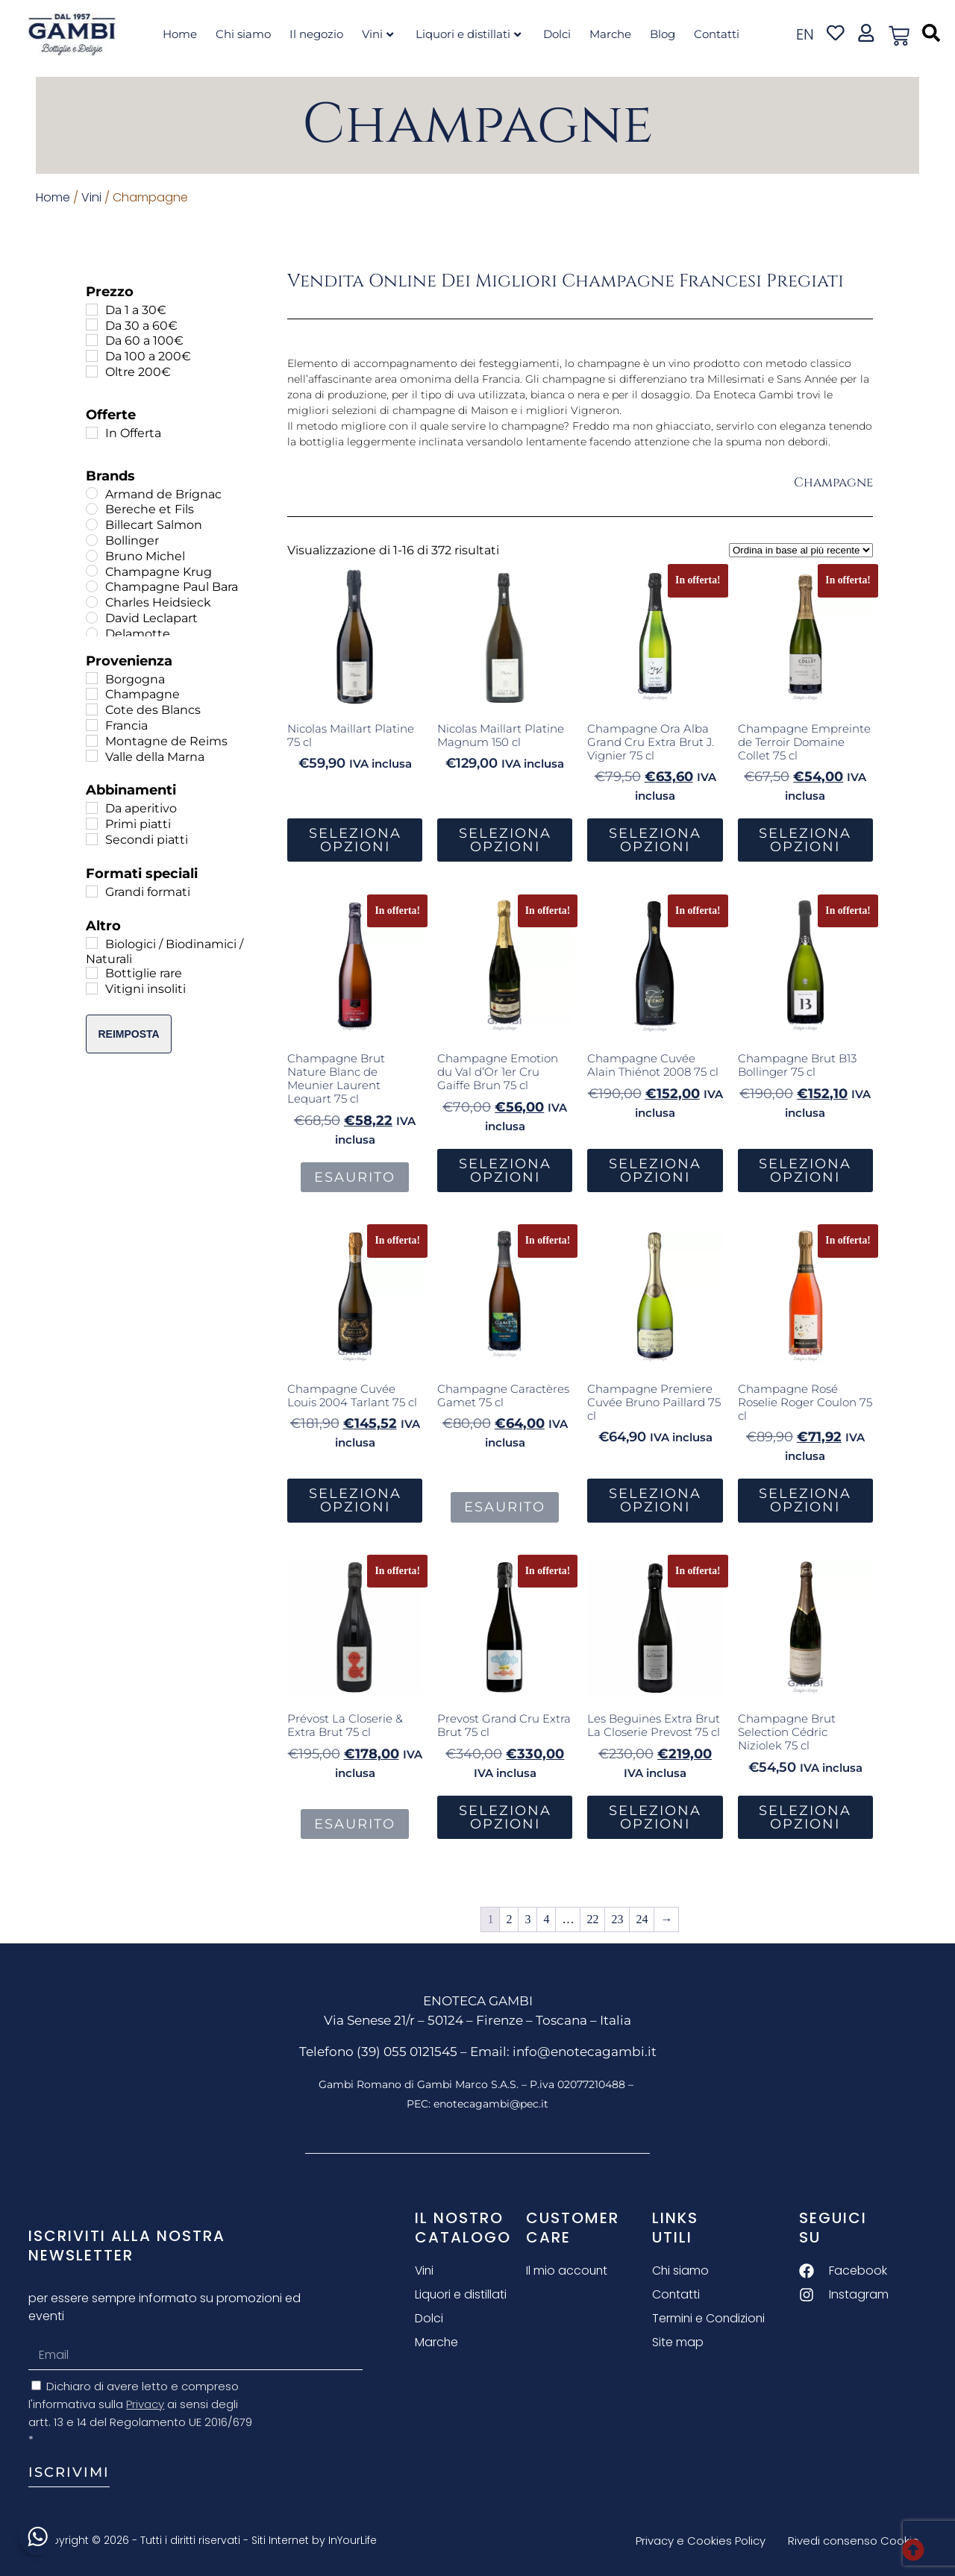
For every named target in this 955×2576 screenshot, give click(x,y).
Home (180, 34)
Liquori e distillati (468, 34)
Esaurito (354, 1177)
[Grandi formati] (92, 891)
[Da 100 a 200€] (92, 356)
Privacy (145, 2404)
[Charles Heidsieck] (92, 602)
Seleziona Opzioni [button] (355, 840)
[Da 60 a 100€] (92, 340)
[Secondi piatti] (92, 839)
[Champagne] (92, 694)
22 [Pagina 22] (592, 1919)
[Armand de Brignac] (92, 493)
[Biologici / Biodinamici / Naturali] (92, 943)
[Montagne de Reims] (92, 741)
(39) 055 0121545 (407, 2051)
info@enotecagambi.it (585, 2051)
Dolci (557, 34)
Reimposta (128, 1034)
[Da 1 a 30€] (92, 310)
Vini (377, 34)
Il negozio (316, 34)
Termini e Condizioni (710, 2318)
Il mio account (567, 2270)
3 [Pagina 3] (527, 1919)
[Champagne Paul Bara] (92, 586)
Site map (678, 2342)
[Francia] (92, 725)
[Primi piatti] (92, 824)
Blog (662, 34)
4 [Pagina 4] (546, 1919)
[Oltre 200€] (92, 371)
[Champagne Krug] (92, 571)
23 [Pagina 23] (617, 1919)
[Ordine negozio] (801, 550)
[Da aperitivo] (92, 808)
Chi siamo (243, 34)
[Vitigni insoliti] (92, 988)
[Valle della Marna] (92, 756)
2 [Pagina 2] (509, 1919)
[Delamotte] (92, 633)
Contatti (716, 34)
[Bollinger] (92, 540)
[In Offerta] (92, 433)
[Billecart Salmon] (92, 524)
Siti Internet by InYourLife (314, 2540)
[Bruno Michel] (92, 556)
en (805, 34)
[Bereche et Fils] (92, 509)
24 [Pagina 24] (642, 1919)
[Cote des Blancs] (92, 709)
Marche (610, 34)
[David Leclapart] (92, 618)
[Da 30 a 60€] (92, 324)
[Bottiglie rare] (92, 973)
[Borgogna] (92, 678)
